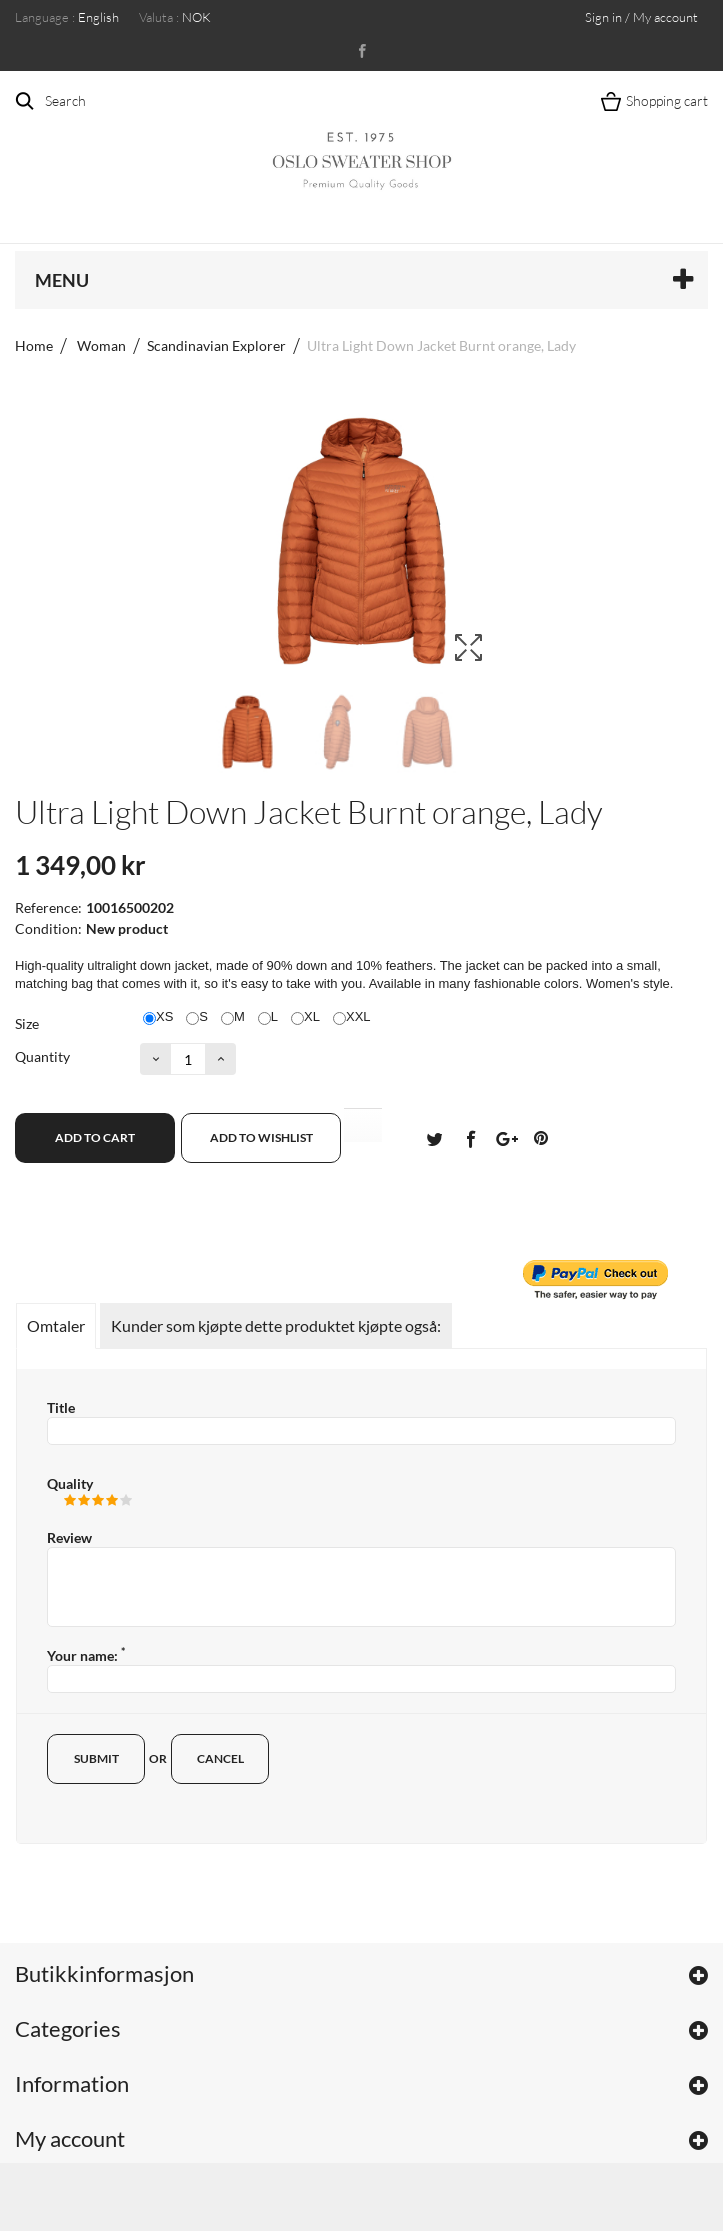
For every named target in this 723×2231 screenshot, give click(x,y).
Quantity (42, 1056)
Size (28, 1023)
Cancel (220, 1758)
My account (70, 2138)
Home (34, 345)
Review (69, 1537)
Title (61, 1407)
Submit (96, 1758)
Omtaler (56, 1325)
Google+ (505, 1138)
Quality (70, 1483)
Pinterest (541, 1138)
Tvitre (434, 1138)
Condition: (48, 928)
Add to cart (95, 1137)
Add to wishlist (261, 1137)
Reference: (48, 907)
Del (470, 1138)
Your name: (86, 1655)
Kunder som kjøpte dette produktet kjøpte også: (276, 1325)
